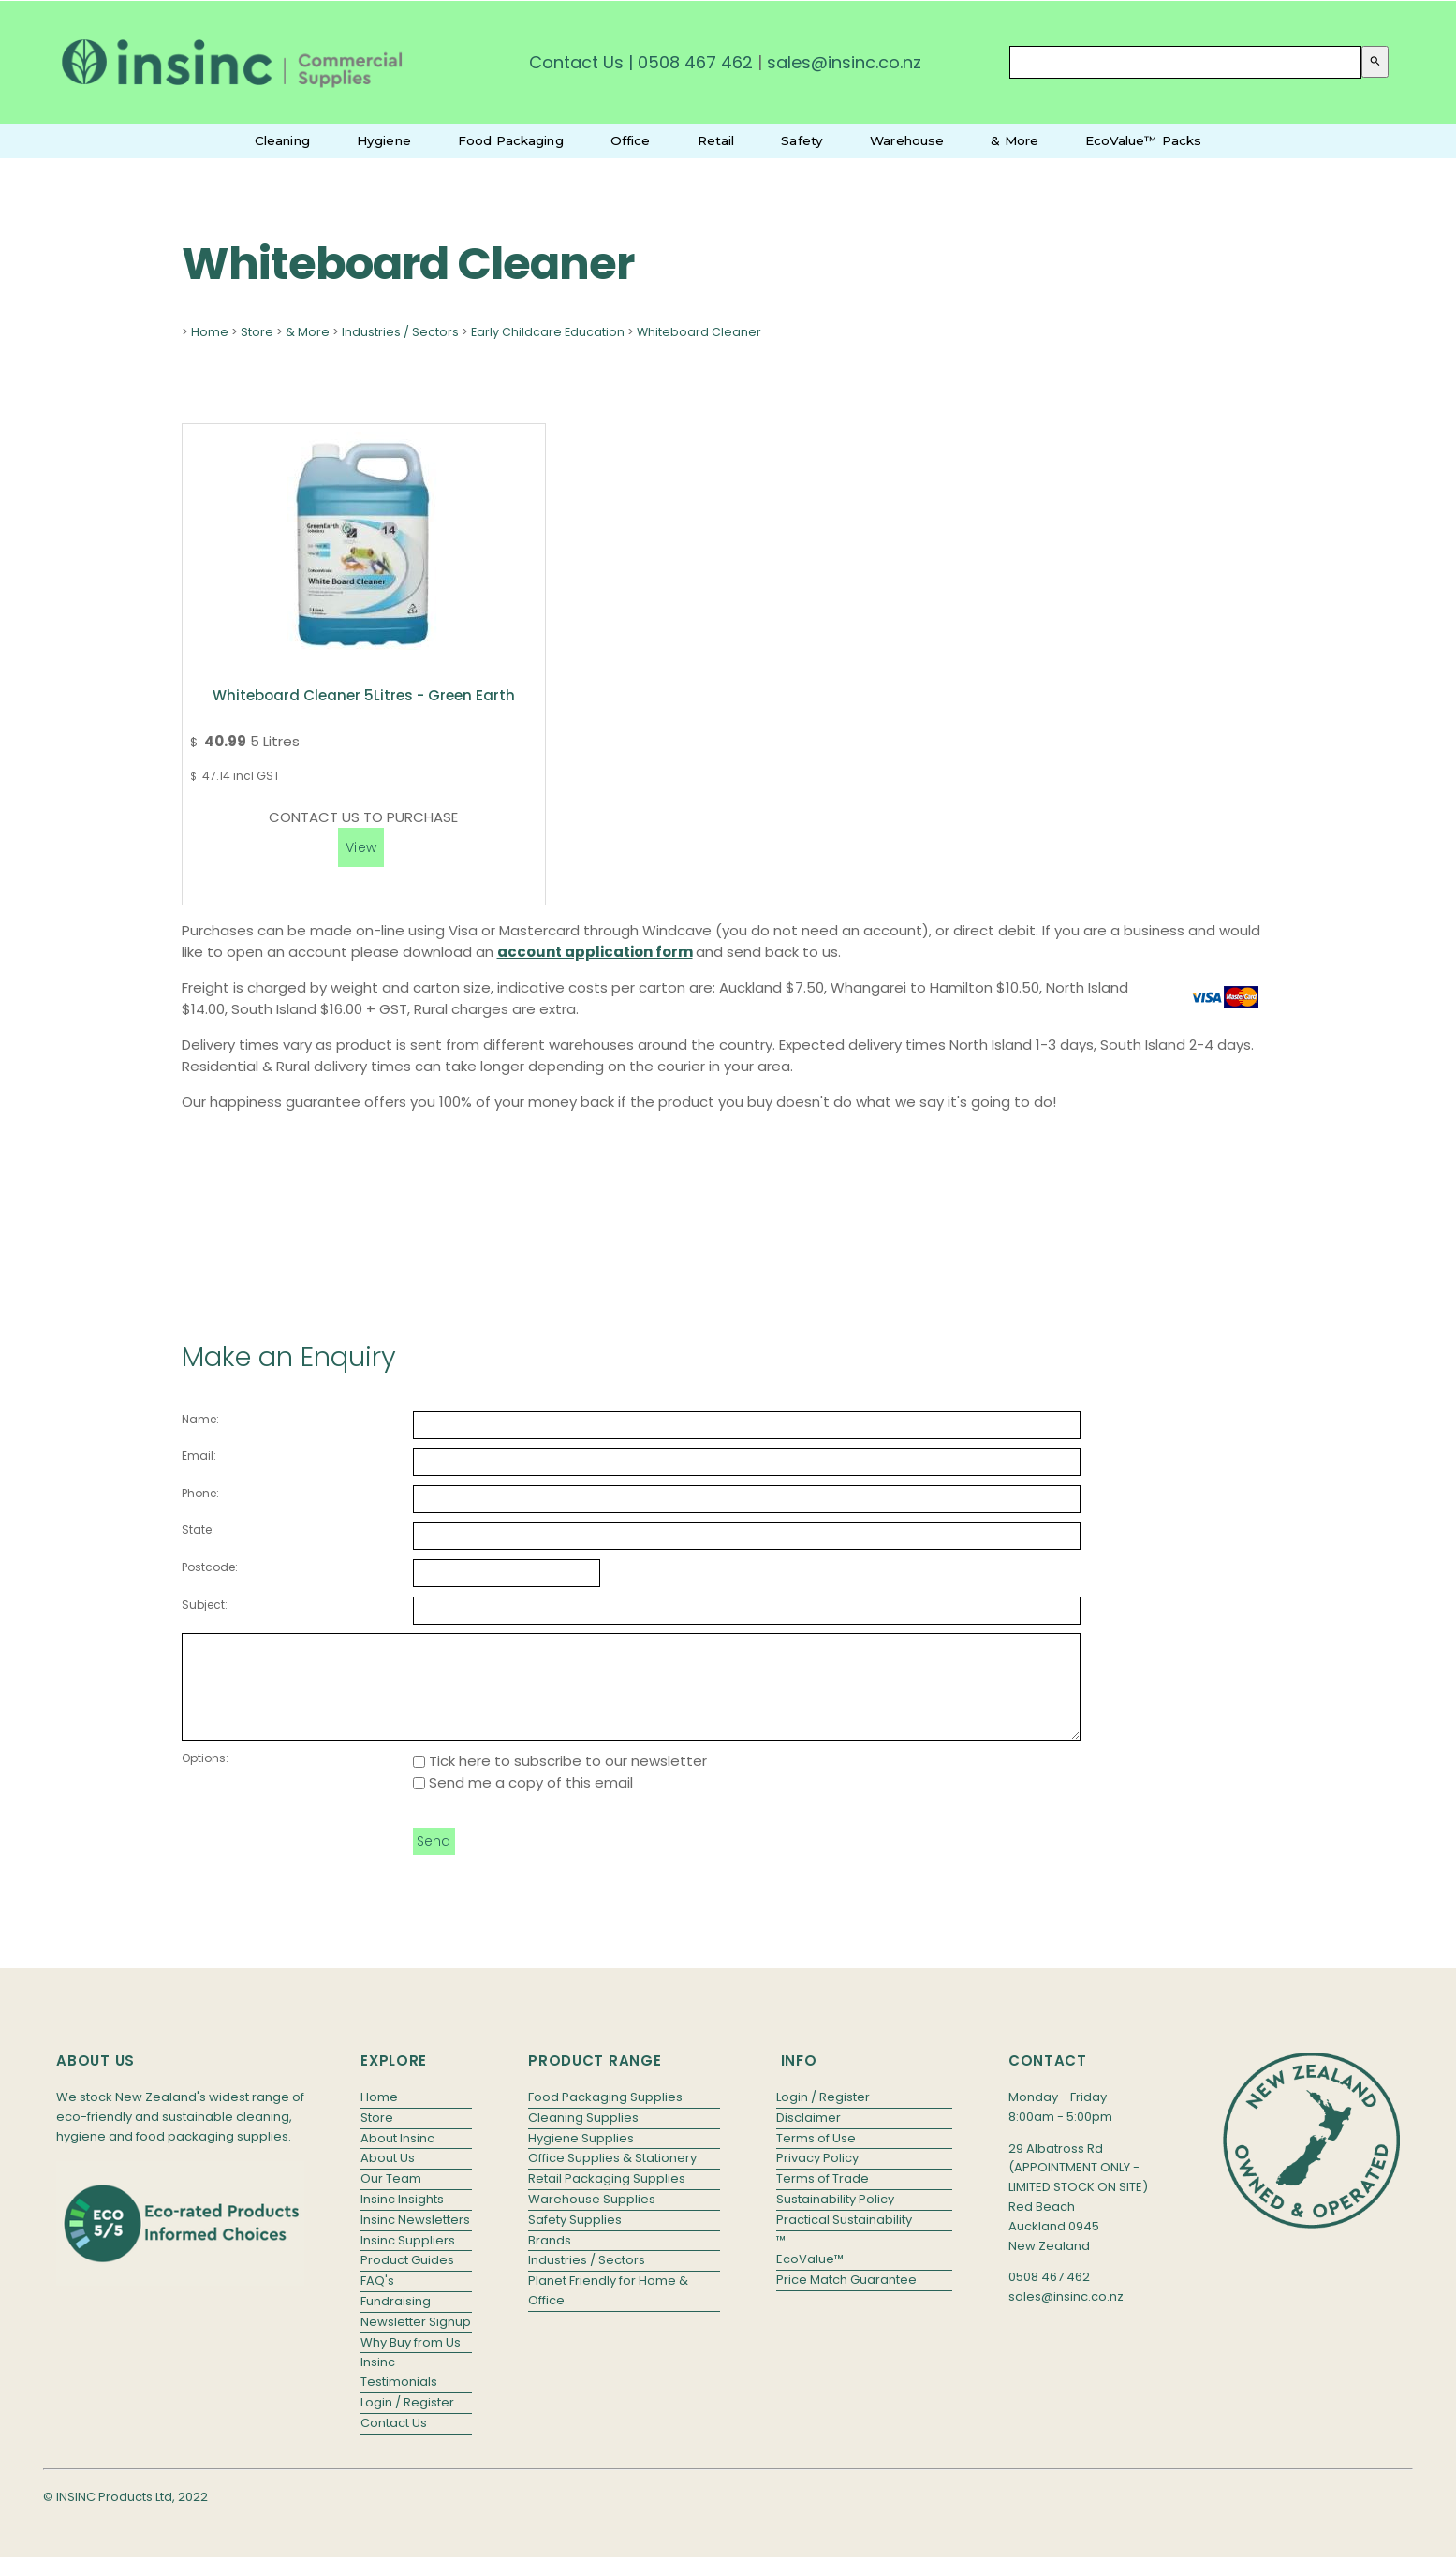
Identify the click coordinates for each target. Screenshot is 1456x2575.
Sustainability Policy (835, 2219)
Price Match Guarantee (846, 2299)
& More (1014, 140)
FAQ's (377, 2300)
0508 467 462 (695, 62)
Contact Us (576, 62)
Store (257, 332)
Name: (200, 1419)
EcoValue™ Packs (1143, 140)
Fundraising (395, 2321)
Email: (199, 1456)
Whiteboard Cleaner (699, 332)
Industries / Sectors (400, 332)
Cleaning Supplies (583, 2137)
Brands (549, 2260)
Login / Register (407, 2422)
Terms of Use (816, 2158)
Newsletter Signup (415, 2341)
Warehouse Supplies (591, 2219)
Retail (716, 140)
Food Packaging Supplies (605, 2117)
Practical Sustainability (844, 2239)
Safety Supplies (575, 2239)
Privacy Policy (817, 2177)
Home (209, 332)
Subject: (205, 1604)
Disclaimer (808, 2137)
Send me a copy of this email (523, 1802)
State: (198, 1530)
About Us (387, 2177)
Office (630, 140)
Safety (802, 140)
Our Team (390, 2198)
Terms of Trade (822, 2198)
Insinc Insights (402, 2219)
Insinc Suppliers (407, 2260)
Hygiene (384, 140)
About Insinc (397, 2158)
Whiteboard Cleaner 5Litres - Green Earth (364, 695)
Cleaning (282, 140)
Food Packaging (511, 140)
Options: (205, 1778)
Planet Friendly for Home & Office (608, 2310)
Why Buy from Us (410, 2362)
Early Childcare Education (548, 332)
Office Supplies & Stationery (612, 2177)
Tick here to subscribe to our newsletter (560, 1780)
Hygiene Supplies (581, 2158)
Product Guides (407, 2279)
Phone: (200, 1493)
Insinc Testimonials (398, 2391)
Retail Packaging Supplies (606, 2198)
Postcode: (210, 1567)
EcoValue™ (810, 2279)
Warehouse (907, 140)
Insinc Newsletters (415, 2239)
